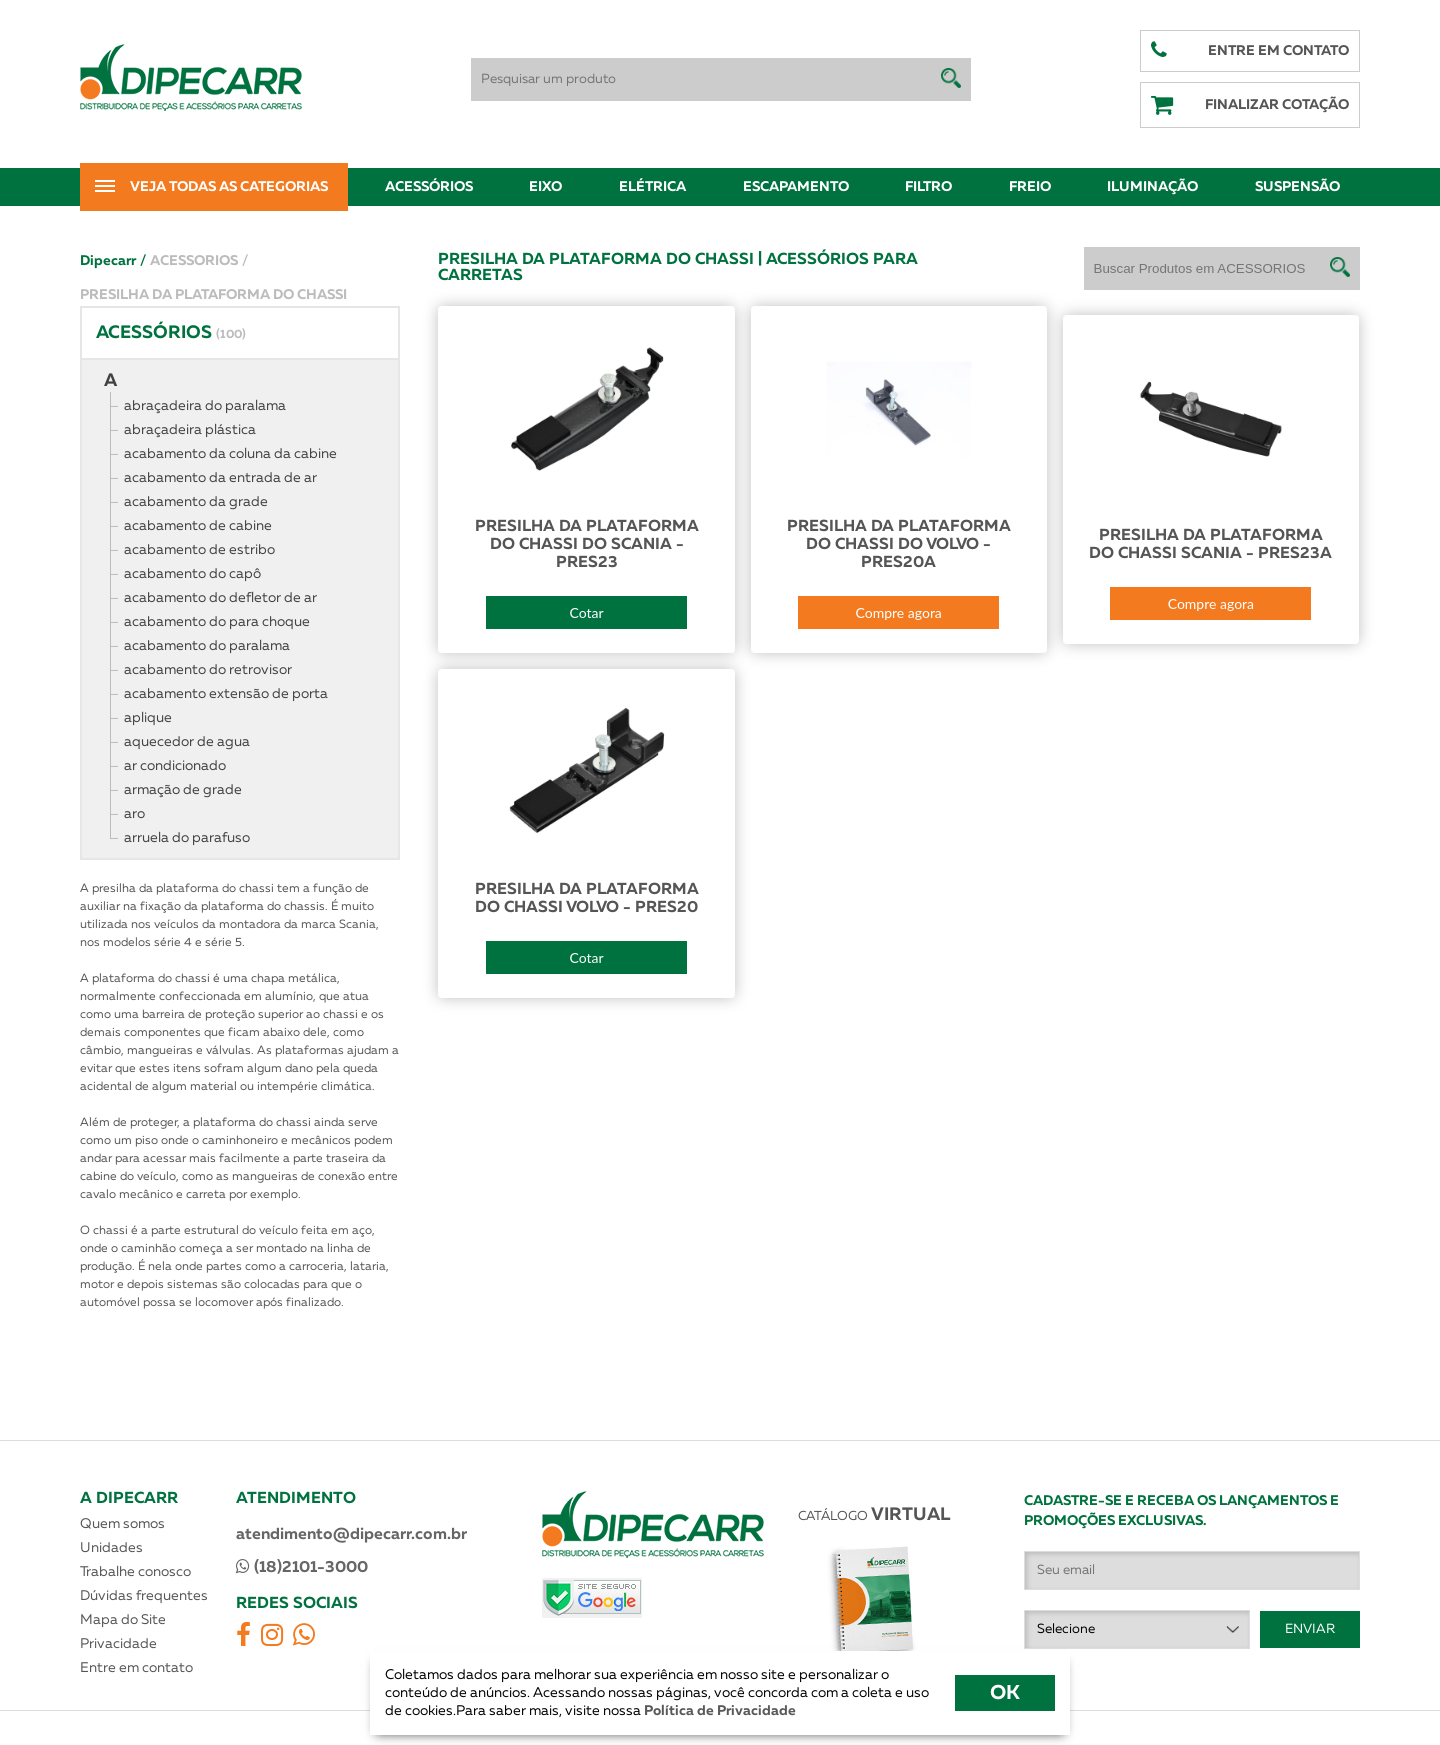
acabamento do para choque (217, 622)
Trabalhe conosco (135, 1572)
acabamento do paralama (207, 646)
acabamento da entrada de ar (220, 478)
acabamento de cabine (198, 526)
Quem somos (122, 1524)
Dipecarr (113, 261)
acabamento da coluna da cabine (230, 454)
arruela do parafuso (187, 838)
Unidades (111, 1548)
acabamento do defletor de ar (220, 598)
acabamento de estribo (199, 550)
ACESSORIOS (199, 261)
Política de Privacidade (718, 1711)
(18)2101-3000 (302, 1567)
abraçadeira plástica (190, 430)
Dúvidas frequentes (144, 1596)
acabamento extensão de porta (226, 694)
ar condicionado (175, 766)
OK (1005, 1693)
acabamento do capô (192, 574)
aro (134, 814)
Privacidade (118, 1644)
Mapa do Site (123, 1620)
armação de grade (183, 790)
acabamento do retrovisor (208, 670)
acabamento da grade (196, 502)
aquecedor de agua (187, 742)
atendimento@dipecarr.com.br (351, 1535)
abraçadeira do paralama (205, 406)
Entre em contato (136, 1668)
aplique (148, 718)
